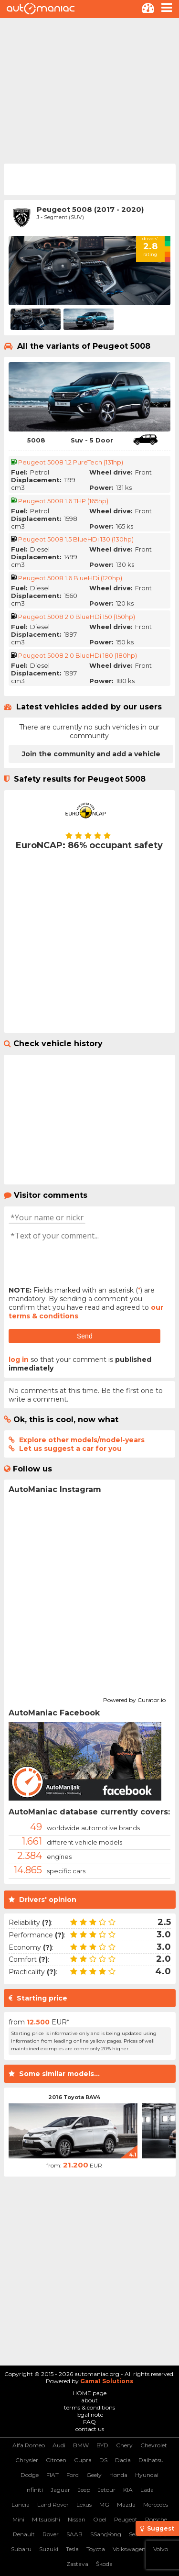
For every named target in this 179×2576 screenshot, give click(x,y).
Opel (99, 2519)
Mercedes (155, 2504)
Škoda (104, 2563)
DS (103, 2460)
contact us (89, 2428)
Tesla (72, 2549)
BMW (81, 2445)
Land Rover (53, 2504)
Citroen (56, 2460)
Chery (124, 2445)
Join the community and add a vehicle (91, 754)
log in (19, 1359)
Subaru (21, 2549)
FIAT (52, 2474)
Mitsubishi (46, 2519)
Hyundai (146, 2474)
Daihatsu (151, 2460)
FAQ (89, 2421)
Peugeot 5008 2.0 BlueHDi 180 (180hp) (77, 655)
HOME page (89, 2393)
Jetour (107, 2489)
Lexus (84, 2504)
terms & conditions (89, 2407)
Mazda (126, 2504)
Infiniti (34, 2489)
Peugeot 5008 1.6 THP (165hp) (63, 501)
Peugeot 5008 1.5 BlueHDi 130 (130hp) (76, 539)
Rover (50, 2534)
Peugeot (125, 2519)
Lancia (20, 2504)
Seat (135, 2534)
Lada (147, 2489)
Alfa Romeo (28, 2445)
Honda (118, 2474)
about (89, 2400)
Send (85, 1336)
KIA (128, 2489)
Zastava (77, 2563)
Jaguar (60, 2489)
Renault (24, 2534)
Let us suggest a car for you (70, 1448)
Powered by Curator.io (134, 1698)
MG (104, 2504)
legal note (89, 2414)
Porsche (156, 2519)
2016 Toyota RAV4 (74, 2097)
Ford (72, 2474)
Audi (59, 2445)
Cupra (83, 2460)
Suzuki (48, 2549)
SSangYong (105, 2534)
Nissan (76, 2519)
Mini (18, 2519)
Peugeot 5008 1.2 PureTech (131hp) (70, 462)
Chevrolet (153, 2445)
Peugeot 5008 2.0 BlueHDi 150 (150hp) (76, 616)
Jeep (84, 2489)
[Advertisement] (89, 90)
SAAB (74, 2534)
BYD (102, 2445)
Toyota (95, 2549)
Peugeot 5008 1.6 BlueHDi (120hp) (70, 578)
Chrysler (26, 2460)
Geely (94, 2474)
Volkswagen (129, 2549)
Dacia (123, 2460)
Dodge (30, 2474)
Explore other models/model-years (82, 1440)
